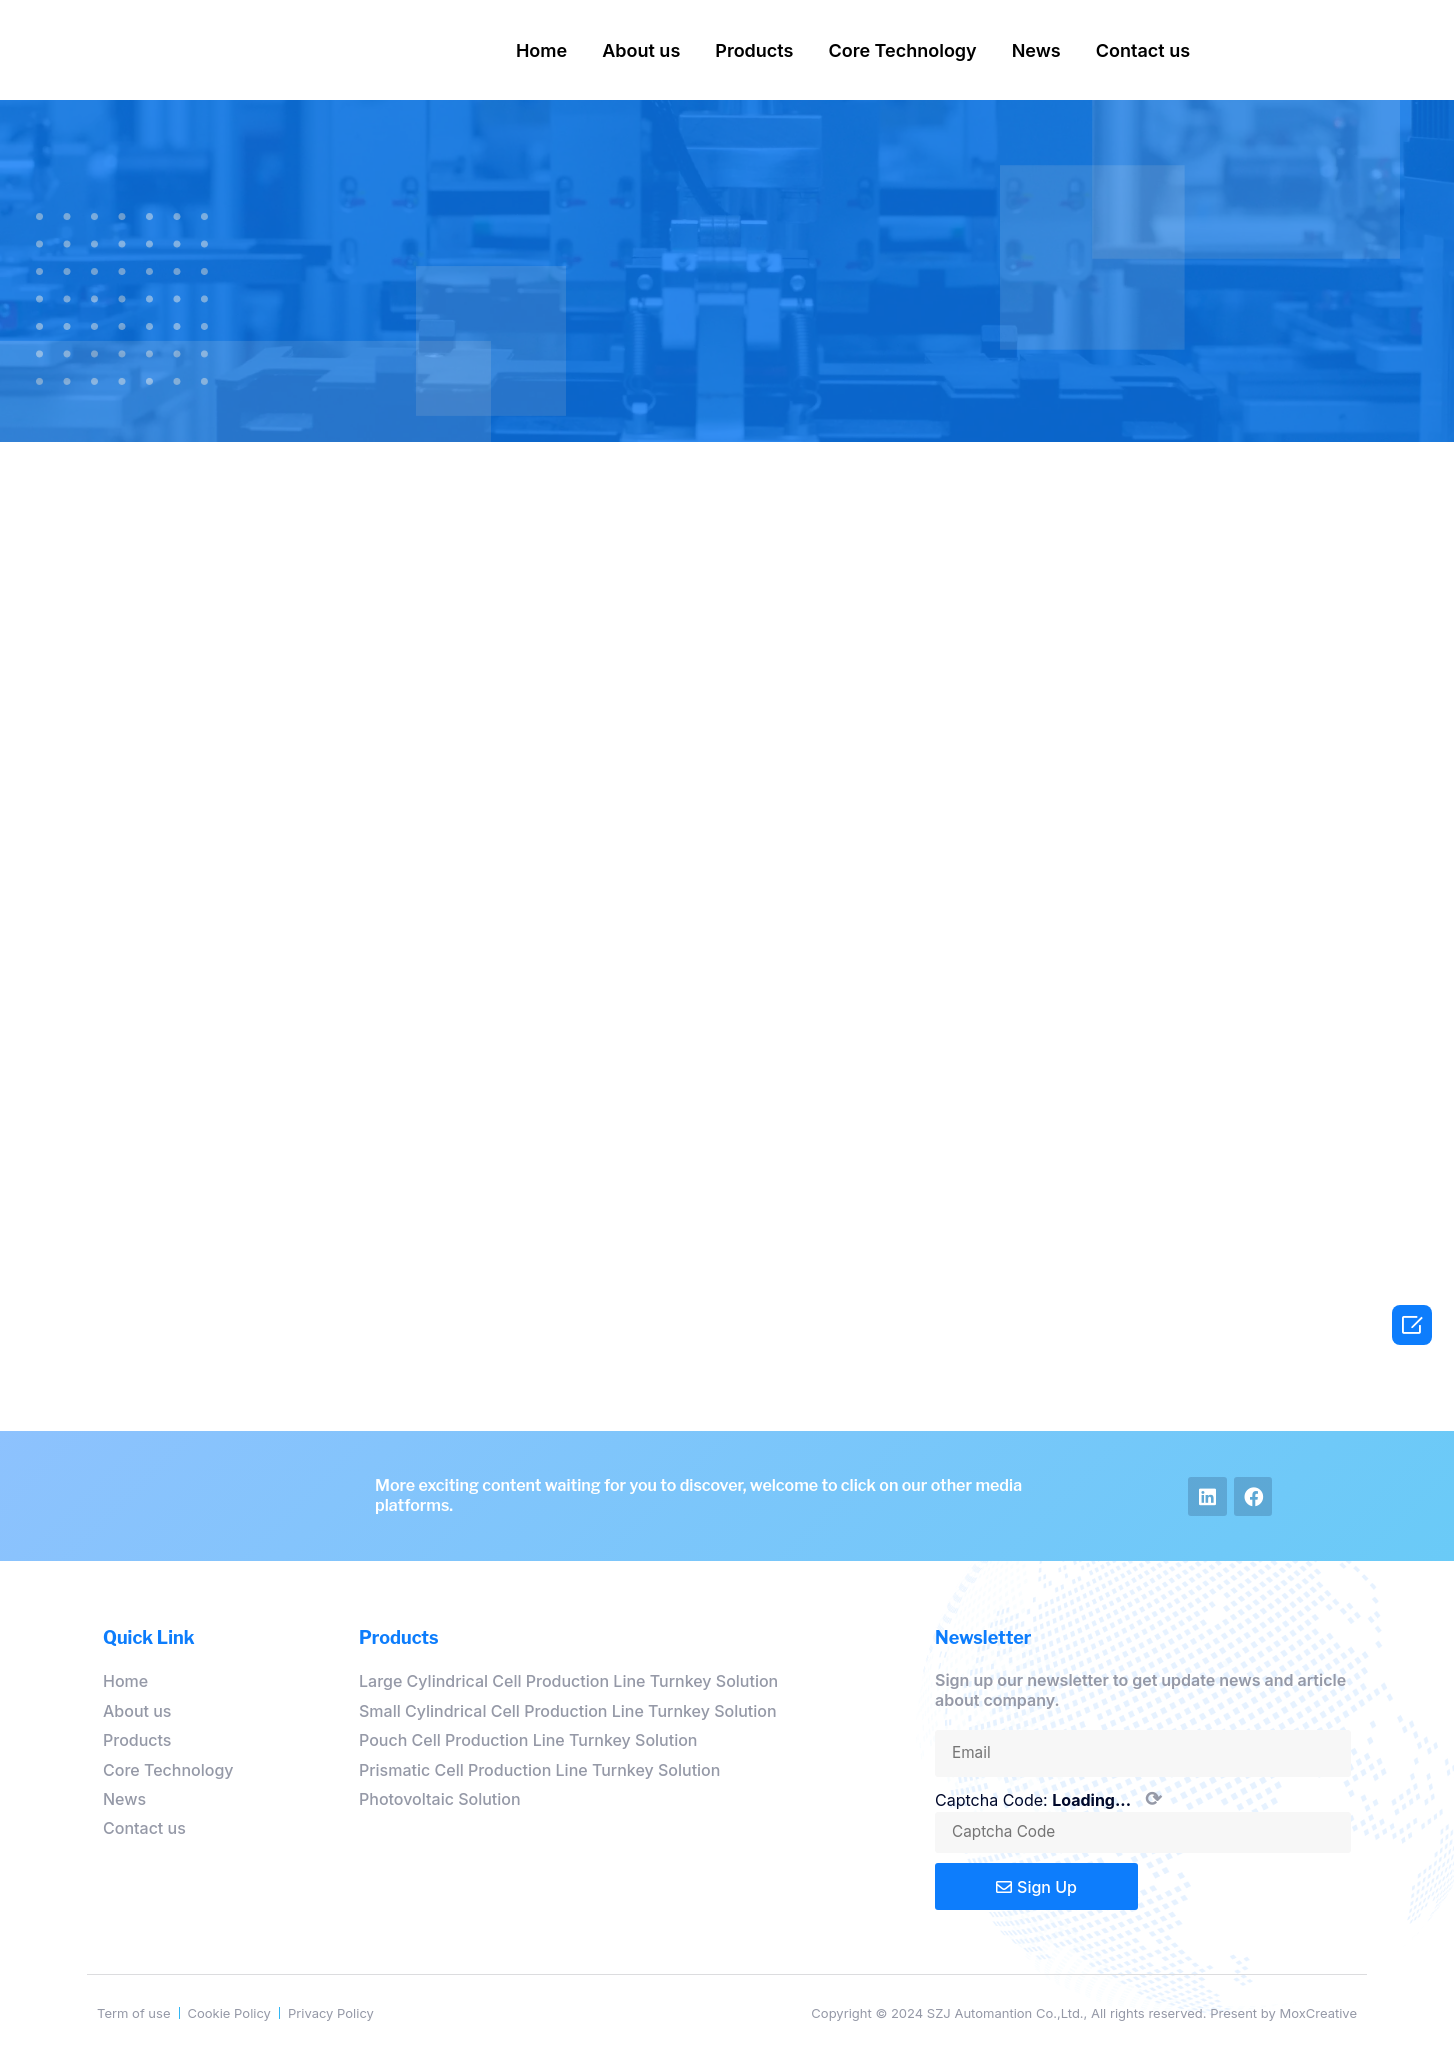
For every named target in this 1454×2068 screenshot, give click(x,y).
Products (754, 50)
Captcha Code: (1048, 1799)
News (1036, 50)
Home (541, 50)
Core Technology (902, 50)
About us (641, 50)
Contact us (1143, 50)
